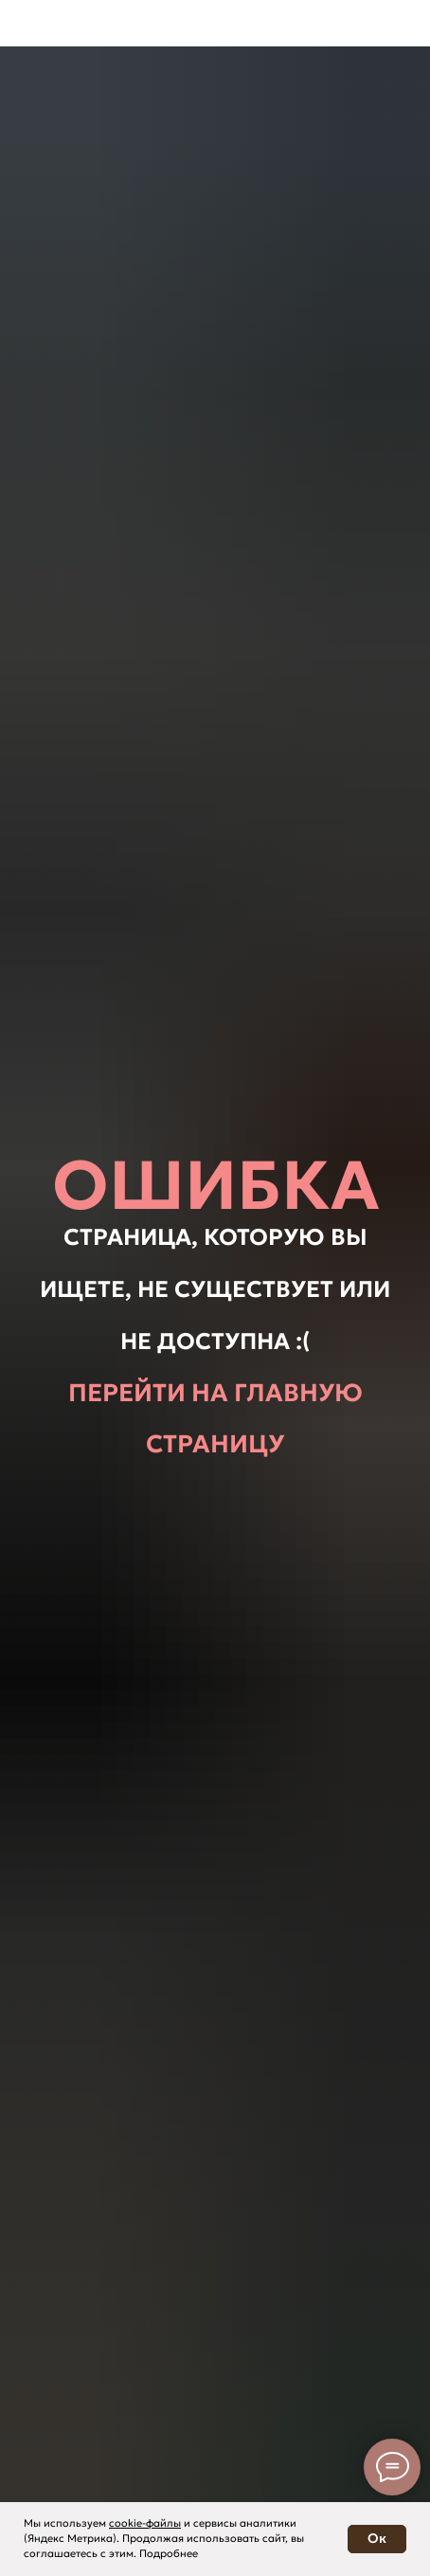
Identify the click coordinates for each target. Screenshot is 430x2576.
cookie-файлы (145, 2523)
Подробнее (168, 2553)
